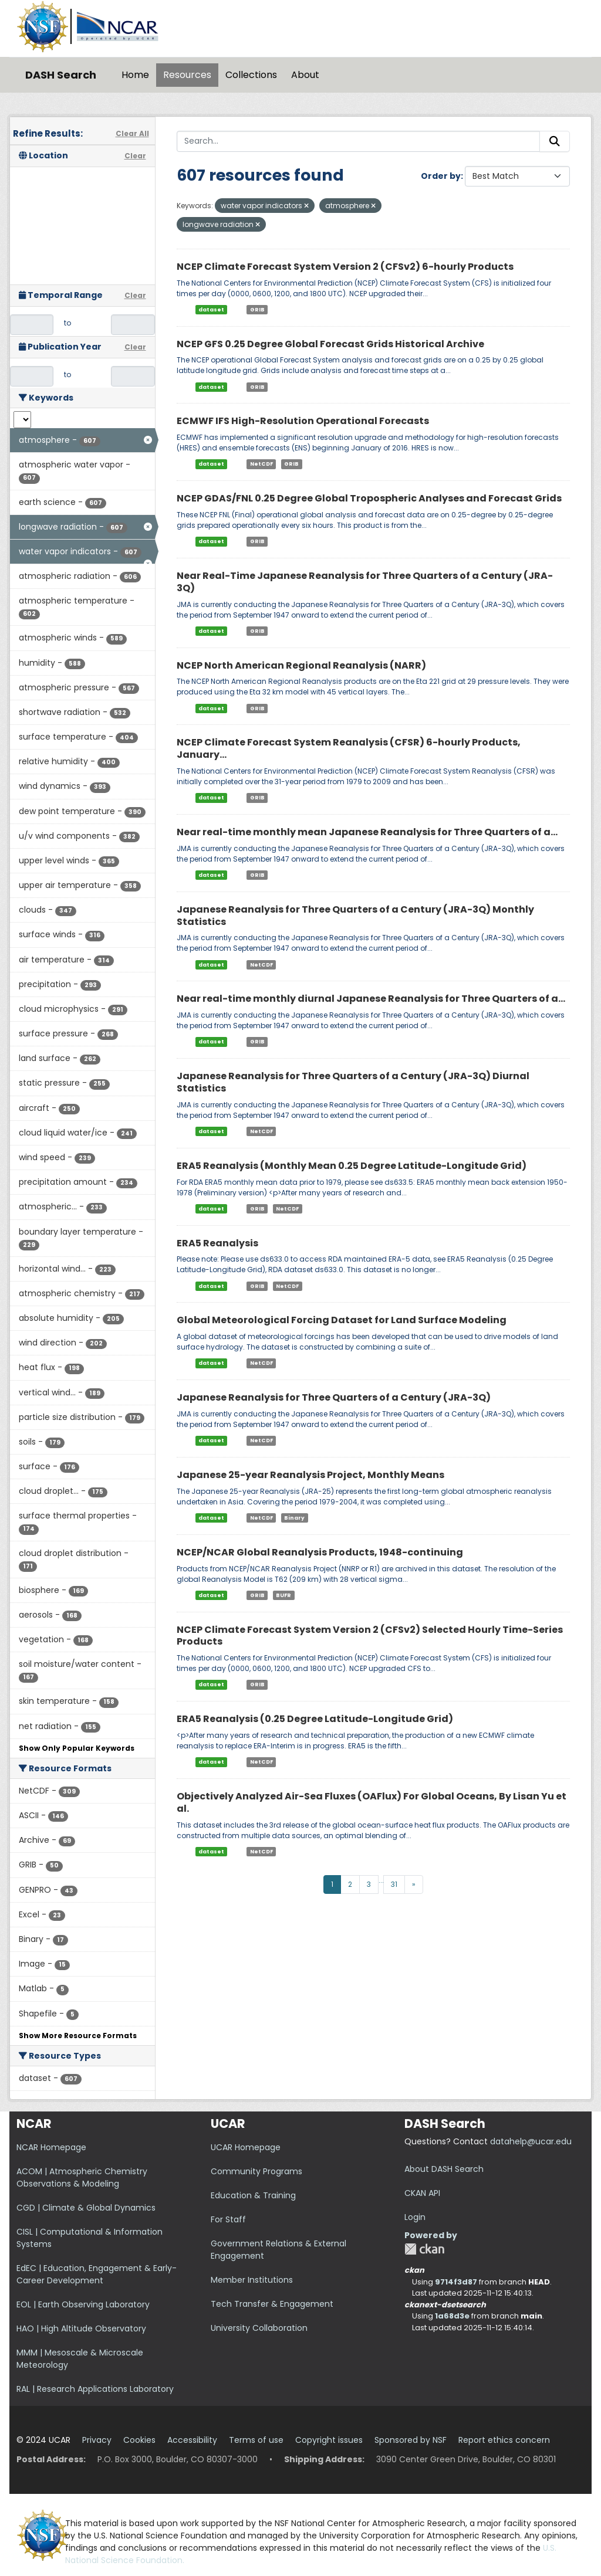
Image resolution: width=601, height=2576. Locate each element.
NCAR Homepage (51, 2147)
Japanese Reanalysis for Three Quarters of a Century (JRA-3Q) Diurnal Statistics (353, 1082)
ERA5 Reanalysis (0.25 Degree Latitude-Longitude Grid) (315, 1719)
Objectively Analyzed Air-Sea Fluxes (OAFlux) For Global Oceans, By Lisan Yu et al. (371, 1802)
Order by (441, 176)
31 (394, 1884)
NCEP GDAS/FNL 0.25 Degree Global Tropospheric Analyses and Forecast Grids (369, 498)
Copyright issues (329, 2440)
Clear (135, 156)
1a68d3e (452, 2315)
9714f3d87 (456, 2281)
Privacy (97, 2440)
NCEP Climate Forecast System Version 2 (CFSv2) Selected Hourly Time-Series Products (370, 1636)
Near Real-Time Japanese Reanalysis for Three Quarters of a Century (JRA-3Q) (365, 582)
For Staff (228, 2219)
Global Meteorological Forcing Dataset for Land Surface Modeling (342, 1320)
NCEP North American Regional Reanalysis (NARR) (301, 665)
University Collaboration (259, 2328)
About (305, 75)
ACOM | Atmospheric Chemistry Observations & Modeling (81, 2177)
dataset (211, 309)
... (381, 1880)
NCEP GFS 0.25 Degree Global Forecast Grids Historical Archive (330, 344)
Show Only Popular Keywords (76, 1748)
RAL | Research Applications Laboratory (95, 2389)
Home (135, 75)
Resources (187, 75)
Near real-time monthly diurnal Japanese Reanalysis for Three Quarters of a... (371, 998)
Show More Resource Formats (78, 2036)
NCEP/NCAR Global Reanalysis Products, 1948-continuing (320, 1552)
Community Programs (256, 2171)
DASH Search (60, 74)
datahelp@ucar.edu (531, 2141)
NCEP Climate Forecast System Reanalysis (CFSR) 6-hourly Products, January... (349, 748)
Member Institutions (252, 2280)
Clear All (132, 133)
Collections (251, 75)
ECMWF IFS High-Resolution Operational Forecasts (303, 421)
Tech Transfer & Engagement (272, 2304)
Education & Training (253, 2195)
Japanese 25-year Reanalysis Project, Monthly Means (310, 1475)
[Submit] (554, 141)
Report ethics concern (504, 2440)
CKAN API (422, 2193)
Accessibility (192, 2440)
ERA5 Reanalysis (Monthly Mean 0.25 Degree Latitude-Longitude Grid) (351, 1165)
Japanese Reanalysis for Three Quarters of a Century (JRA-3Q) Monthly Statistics (355, 915)
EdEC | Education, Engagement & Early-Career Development (96, 2274)
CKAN (424, 2249)
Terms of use (256, 2440)
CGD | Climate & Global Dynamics (86, 2208)
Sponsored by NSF (410, 2440)
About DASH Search (444, 2169)
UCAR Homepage (246, 2147)
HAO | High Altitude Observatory (81, 2328)
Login (415, 2217)
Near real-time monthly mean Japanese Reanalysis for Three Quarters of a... (367, 832)
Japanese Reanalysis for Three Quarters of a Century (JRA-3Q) (334, 1397)
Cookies (139, 2440)
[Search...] (359, 141)
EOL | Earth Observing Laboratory (83, 2304)
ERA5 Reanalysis (217, 1243)
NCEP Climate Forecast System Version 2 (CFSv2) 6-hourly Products (345, 266)
